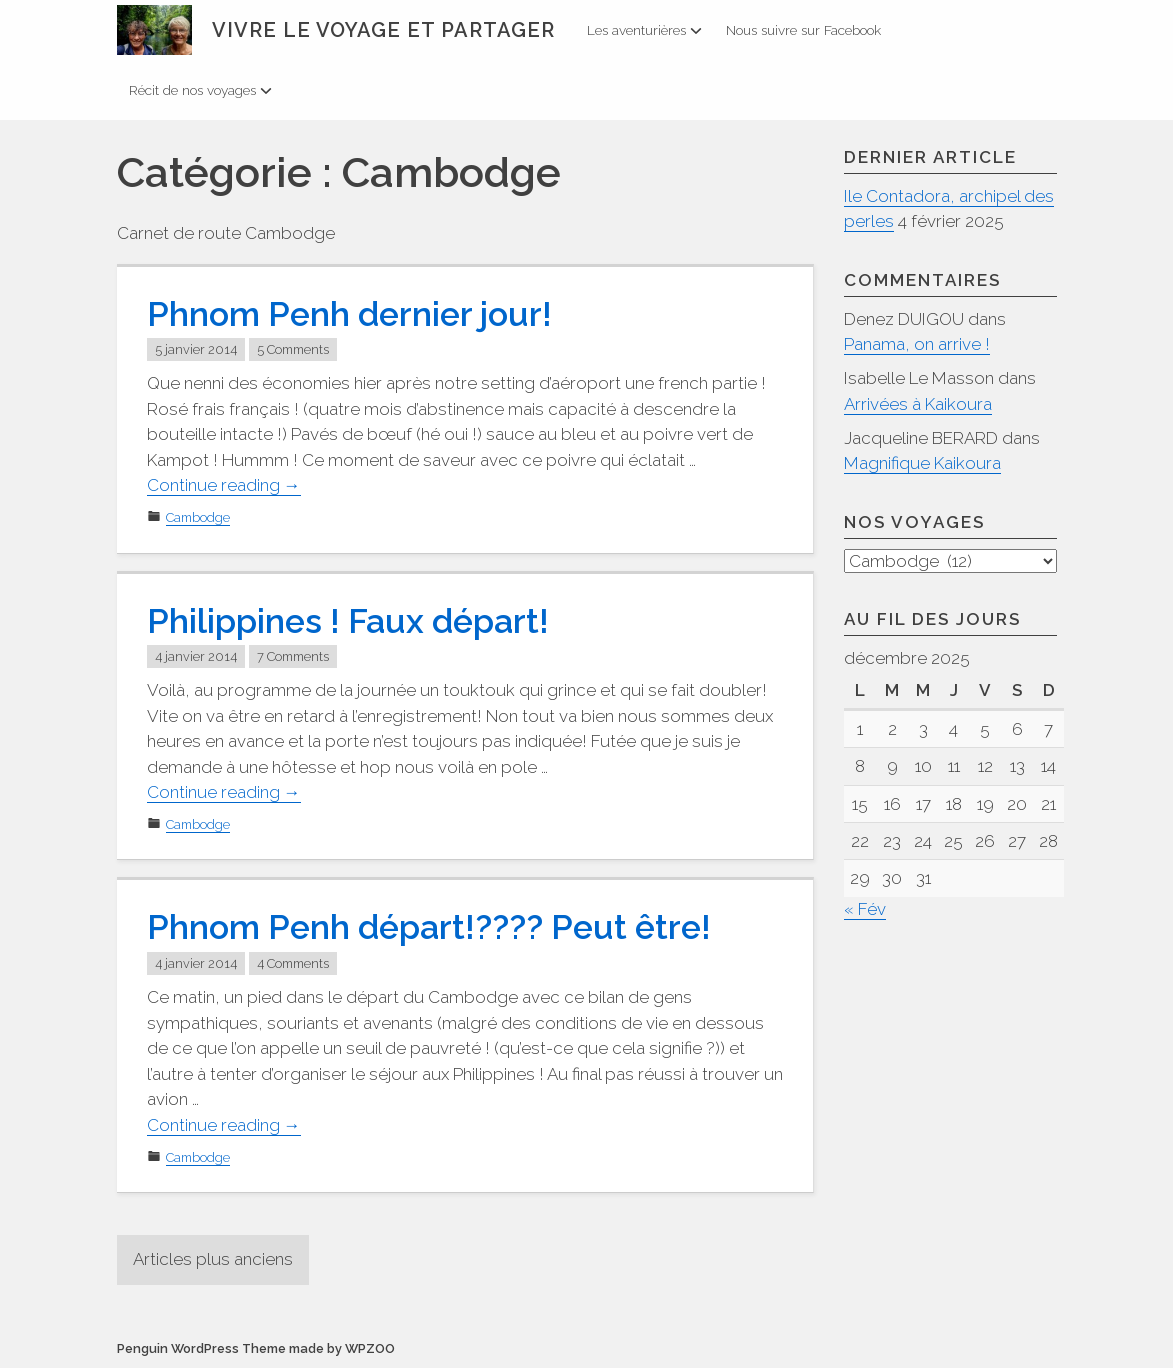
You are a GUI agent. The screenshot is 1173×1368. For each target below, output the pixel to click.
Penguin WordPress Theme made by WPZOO (256, 1348)
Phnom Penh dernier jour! (349, 314)
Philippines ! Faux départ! (348, 621)
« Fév (865, 910)
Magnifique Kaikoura (922, 463)
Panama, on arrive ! (917, 344)
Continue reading (224, 485)
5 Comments (293, 349)
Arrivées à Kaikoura (918, 404)
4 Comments (293, 963)
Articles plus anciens (213, 1259)
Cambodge (198, 517)
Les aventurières (644, 30)
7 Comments (293, 656)
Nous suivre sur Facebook (803, 30)
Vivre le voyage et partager (383, 30)
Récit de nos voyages (200, 90)
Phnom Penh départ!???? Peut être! (429, 927)
